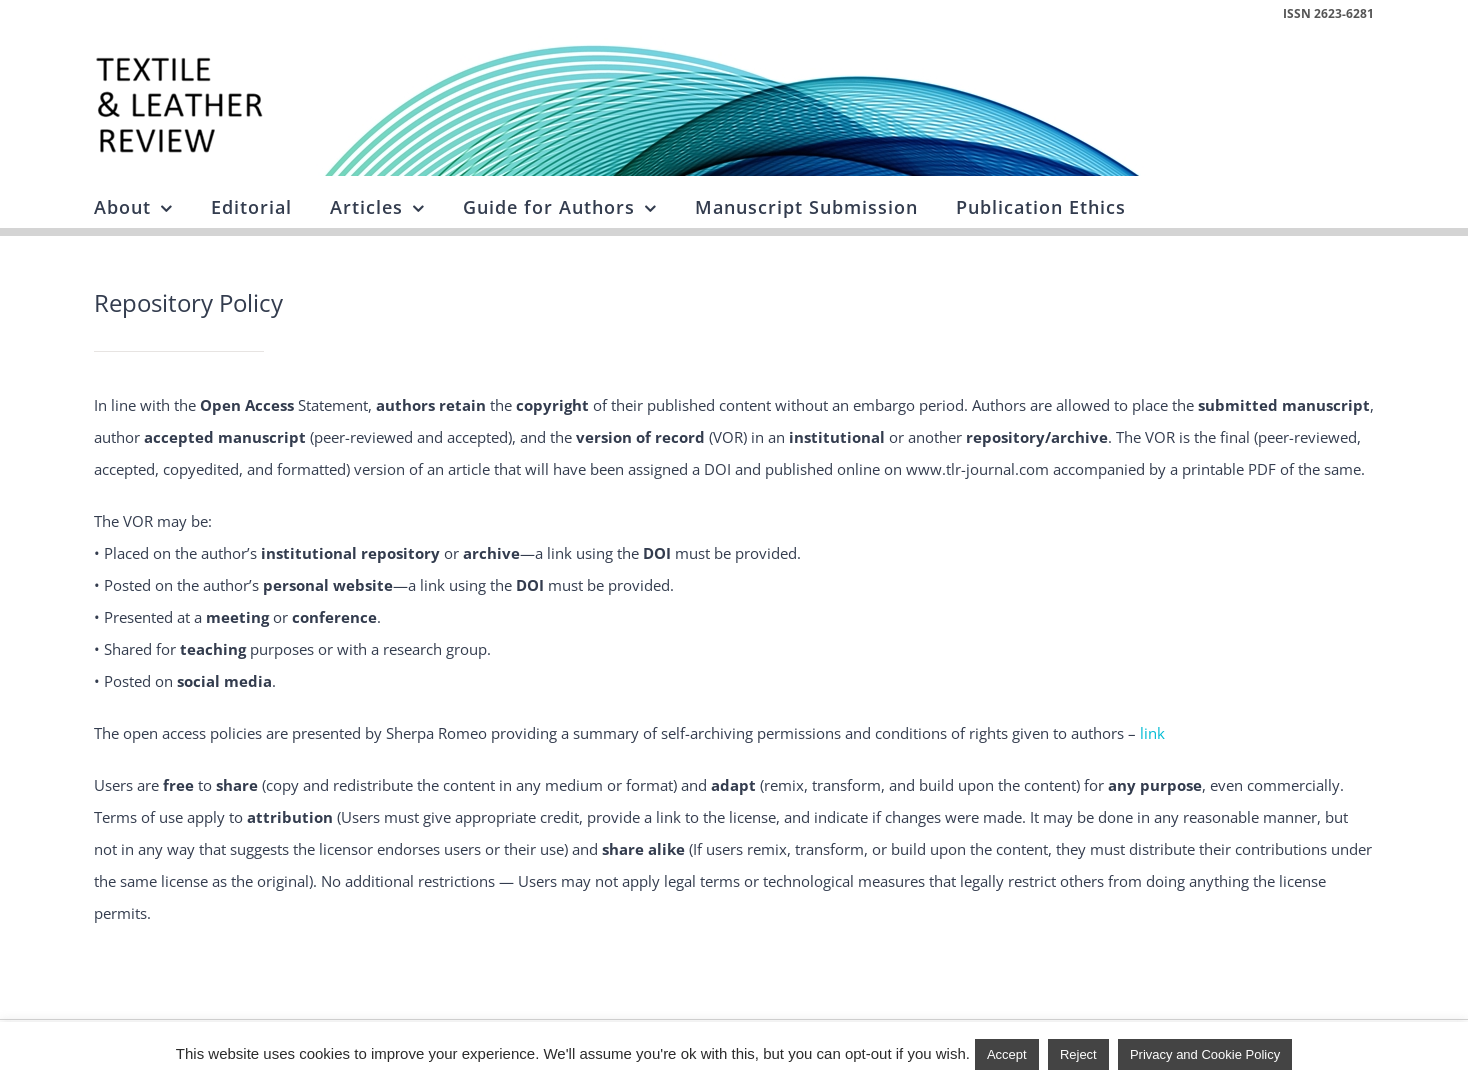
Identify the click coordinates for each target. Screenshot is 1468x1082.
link (1152, 733)
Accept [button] (1007, 1054)
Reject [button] (1078, 1054)
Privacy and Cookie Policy (1205, 1054)
